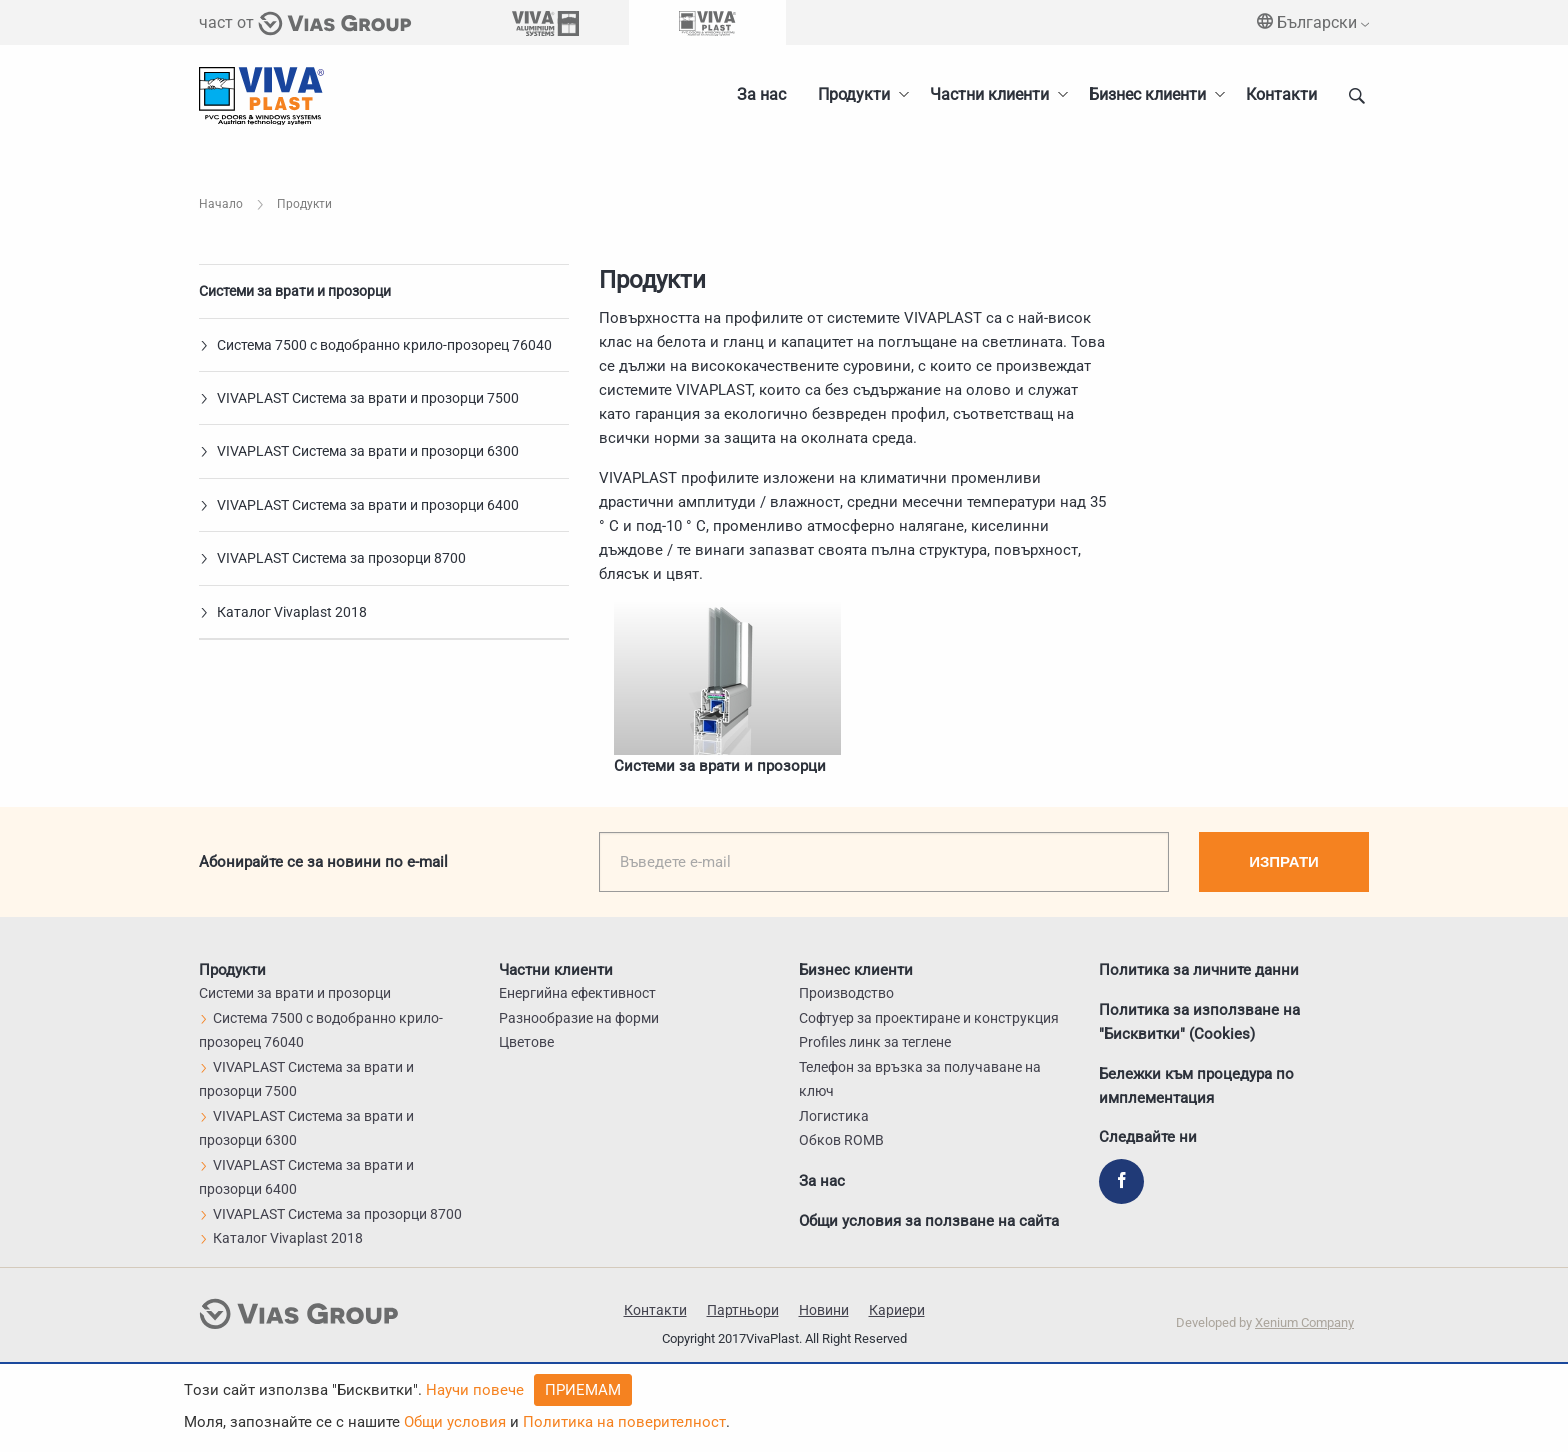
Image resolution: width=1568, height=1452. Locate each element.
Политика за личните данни (1199, 969)
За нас (761, 94)
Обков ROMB (841, 1140)
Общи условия (455, 1422)
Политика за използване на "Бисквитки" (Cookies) (1199, 1021)
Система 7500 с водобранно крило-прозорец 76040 (375, 345)
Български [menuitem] (1313, 22)
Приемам (583, 1390)
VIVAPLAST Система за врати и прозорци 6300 (359, 451)
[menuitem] (1151, 95)
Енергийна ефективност (577, 993)
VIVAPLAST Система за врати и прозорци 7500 (359, 398)
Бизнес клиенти (1147, 94)
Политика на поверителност (624, 1422)
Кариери (897, 1310)
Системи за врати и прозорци (295, 291)
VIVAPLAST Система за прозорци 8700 (332, 558)
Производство (846, 993)
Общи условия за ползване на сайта (929, 1221)
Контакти (1281, 94)
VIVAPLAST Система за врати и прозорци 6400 (359, 505)
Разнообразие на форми (579, 1018)
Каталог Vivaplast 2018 (283, 612)
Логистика (834, 1116)
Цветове (526, 1042)
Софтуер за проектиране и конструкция (929, 1018)
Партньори (743, 1310)
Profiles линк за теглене (875, 1042)
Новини (824, 1310)
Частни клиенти (989, 94)
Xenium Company (1304, 1322)
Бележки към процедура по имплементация (1196, 1085)
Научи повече (475, 1390)
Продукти (854, 94)
